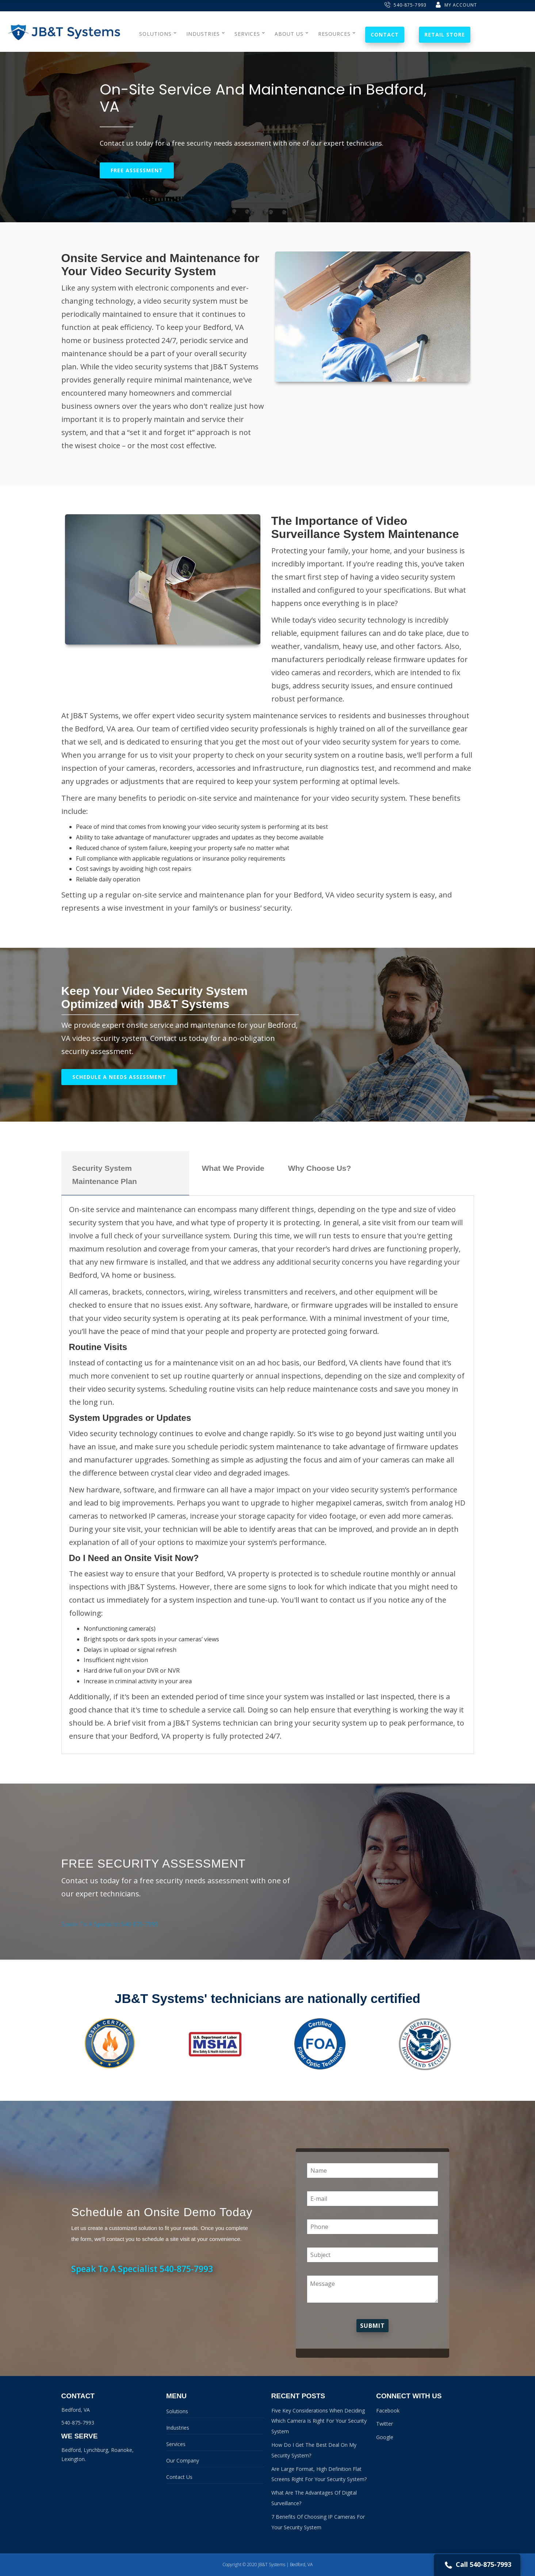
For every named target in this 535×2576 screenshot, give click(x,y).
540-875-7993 (406, 5)
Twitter (384, 2423)
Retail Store (444, 34)
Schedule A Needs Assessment (119, 1076)
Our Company (182, 2460)
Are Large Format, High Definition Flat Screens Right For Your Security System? (319, 2474)
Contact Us (179, 2476)
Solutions (177, 2411)
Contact (385, 34)
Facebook (388, 2410)
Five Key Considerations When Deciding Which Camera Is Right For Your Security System (319, 2421)
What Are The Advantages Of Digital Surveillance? (314, 2498)
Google (384, 2437)
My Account (456, 5)
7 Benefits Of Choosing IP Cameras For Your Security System (318, 2522)
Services (176, 2444)
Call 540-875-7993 (477, 2565)
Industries (177, 2427)
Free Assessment (137, 170)
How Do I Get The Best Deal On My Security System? (313, 2450)
